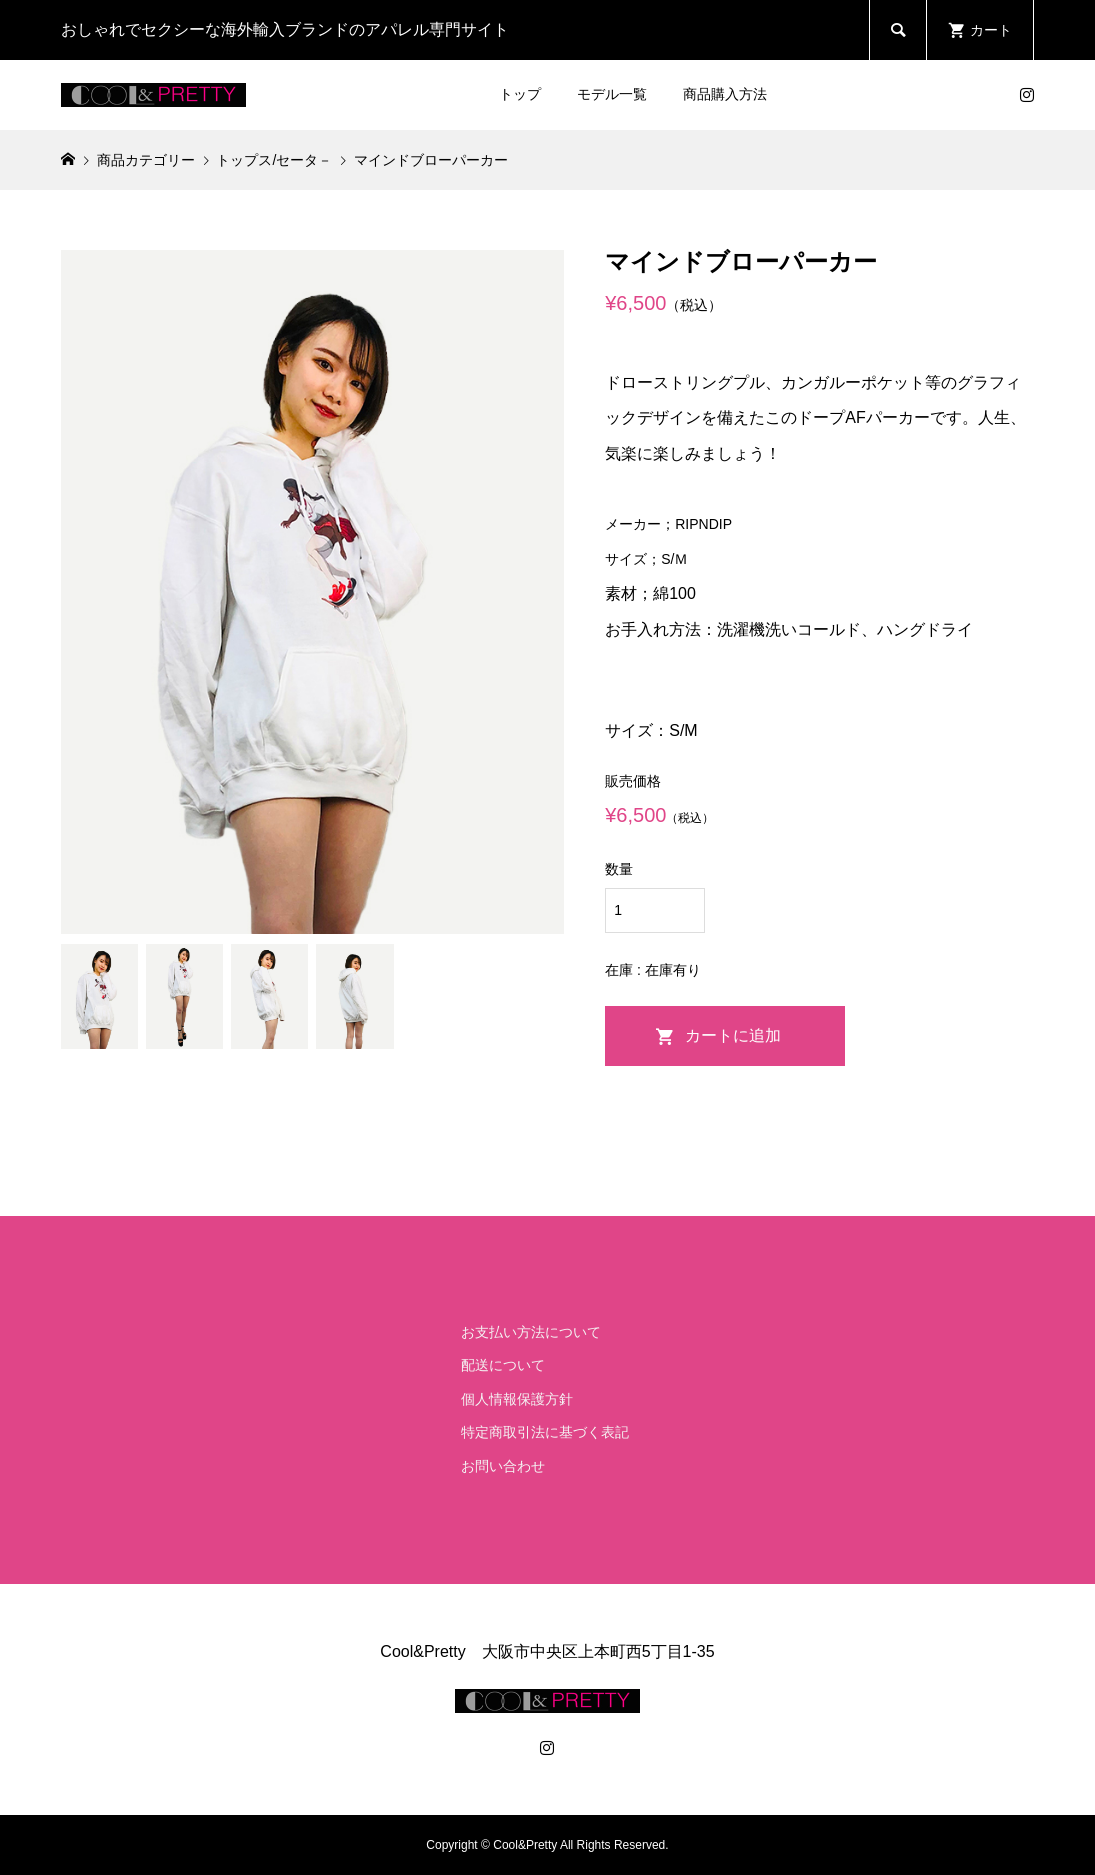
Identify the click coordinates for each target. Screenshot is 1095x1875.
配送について (503, 1365)
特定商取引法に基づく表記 (545, 1432)
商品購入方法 (725, 94)
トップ (520, 94)
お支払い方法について (531, 1332)
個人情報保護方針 (517, 1399)
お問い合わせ (503, 1466)
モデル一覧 (612, 94)
